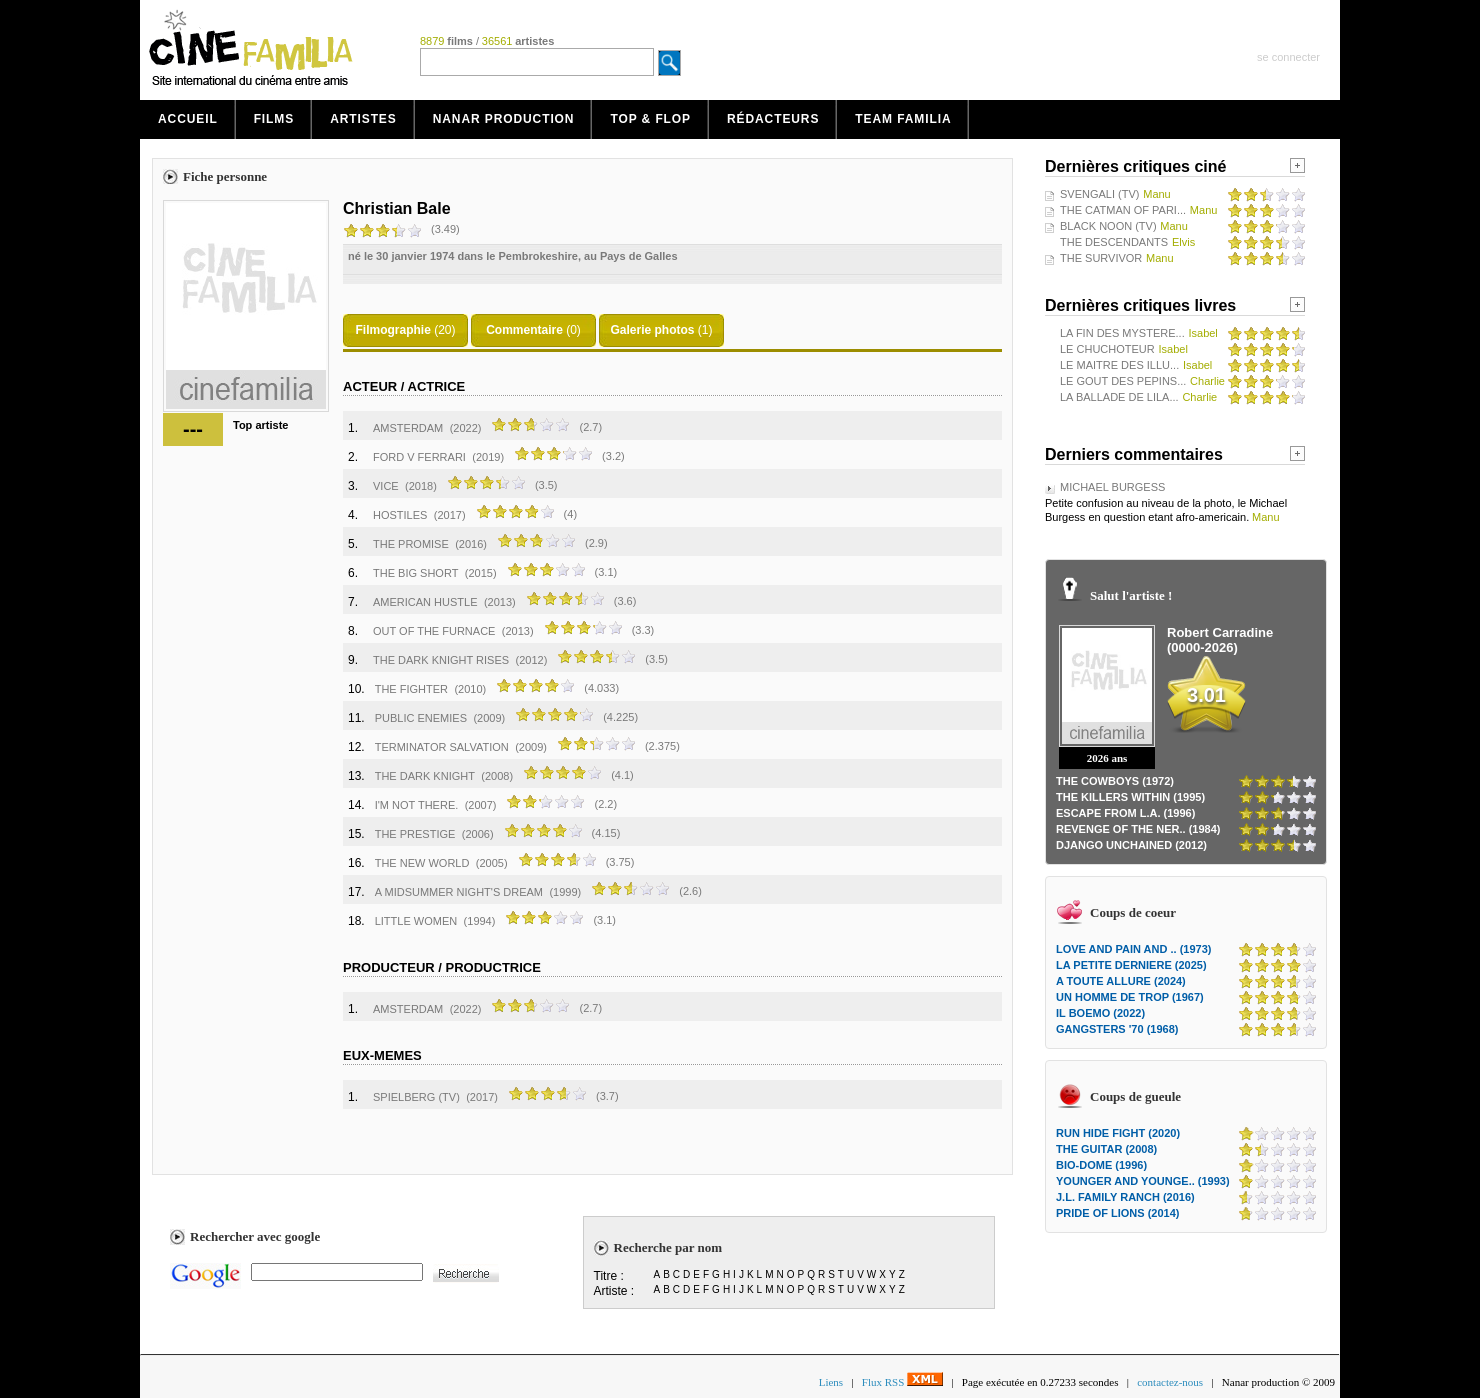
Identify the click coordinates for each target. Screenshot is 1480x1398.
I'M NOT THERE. (417, 805)
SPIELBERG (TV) (416, 1097)
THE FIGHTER (411, 689)
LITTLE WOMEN (416, 921)
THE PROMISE (411, 544)
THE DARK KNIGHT (425, 776)
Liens (831, 1382)
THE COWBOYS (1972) (1115, 781)
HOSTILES (400, 515)
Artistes (363, 119)
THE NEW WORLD (422, 863)
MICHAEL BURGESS (1112, 487)
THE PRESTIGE (415, 834)
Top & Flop (650, 119)
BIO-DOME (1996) (1101, 1165)
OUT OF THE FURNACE (434, 631)
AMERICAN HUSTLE (425, 602)
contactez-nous (1170, 1382)
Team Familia (903, 119)
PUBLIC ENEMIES (421, 718)
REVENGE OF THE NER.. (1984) (1138, 829)
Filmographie (392, 330)
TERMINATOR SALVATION (442, 747)
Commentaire (524, 330)
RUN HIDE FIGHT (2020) (1118, 1133)
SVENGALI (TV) (1099, 194)
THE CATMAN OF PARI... (1123, 210)
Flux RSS (902, 1382)
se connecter (1288, 57)
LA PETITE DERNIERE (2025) (1131, 965)
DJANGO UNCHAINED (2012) (1131, 845)
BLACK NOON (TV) (1108, 226)
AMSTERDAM (408, 428)
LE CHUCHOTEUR (1107, 349)
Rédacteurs (773, 119)
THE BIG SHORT (415, 573)
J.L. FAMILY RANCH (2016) (1125, 1197)
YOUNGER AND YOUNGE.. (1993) (1143, 1181)
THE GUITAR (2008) (1106, 1149)
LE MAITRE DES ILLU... (1119, 365)
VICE (386, 486)
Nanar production (504, 119)
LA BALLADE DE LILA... (1119, 397)
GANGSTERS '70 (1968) (1117, 1029)
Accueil (188, 119)
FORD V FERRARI (419, 457)
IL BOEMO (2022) (1100, 1013)
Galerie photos (652, 330)
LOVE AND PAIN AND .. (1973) (1133, 949)
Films (274, 119)
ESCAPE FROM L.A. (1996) (1125, 813)
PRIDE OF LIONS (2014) (1117, 1213)
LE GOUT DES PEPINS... (1123, 381)
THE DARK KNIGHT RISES (441, 660)
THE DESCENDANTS (1114, 242)
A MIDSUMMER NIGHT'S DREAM (459, 892)
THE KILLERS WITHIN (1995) (1130, 797)
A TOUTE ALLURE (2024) (1121, 981)
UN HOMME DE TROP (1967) (1130, 997)
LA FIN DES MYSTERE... (1122, 333)
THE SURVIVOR (1101, 258)
